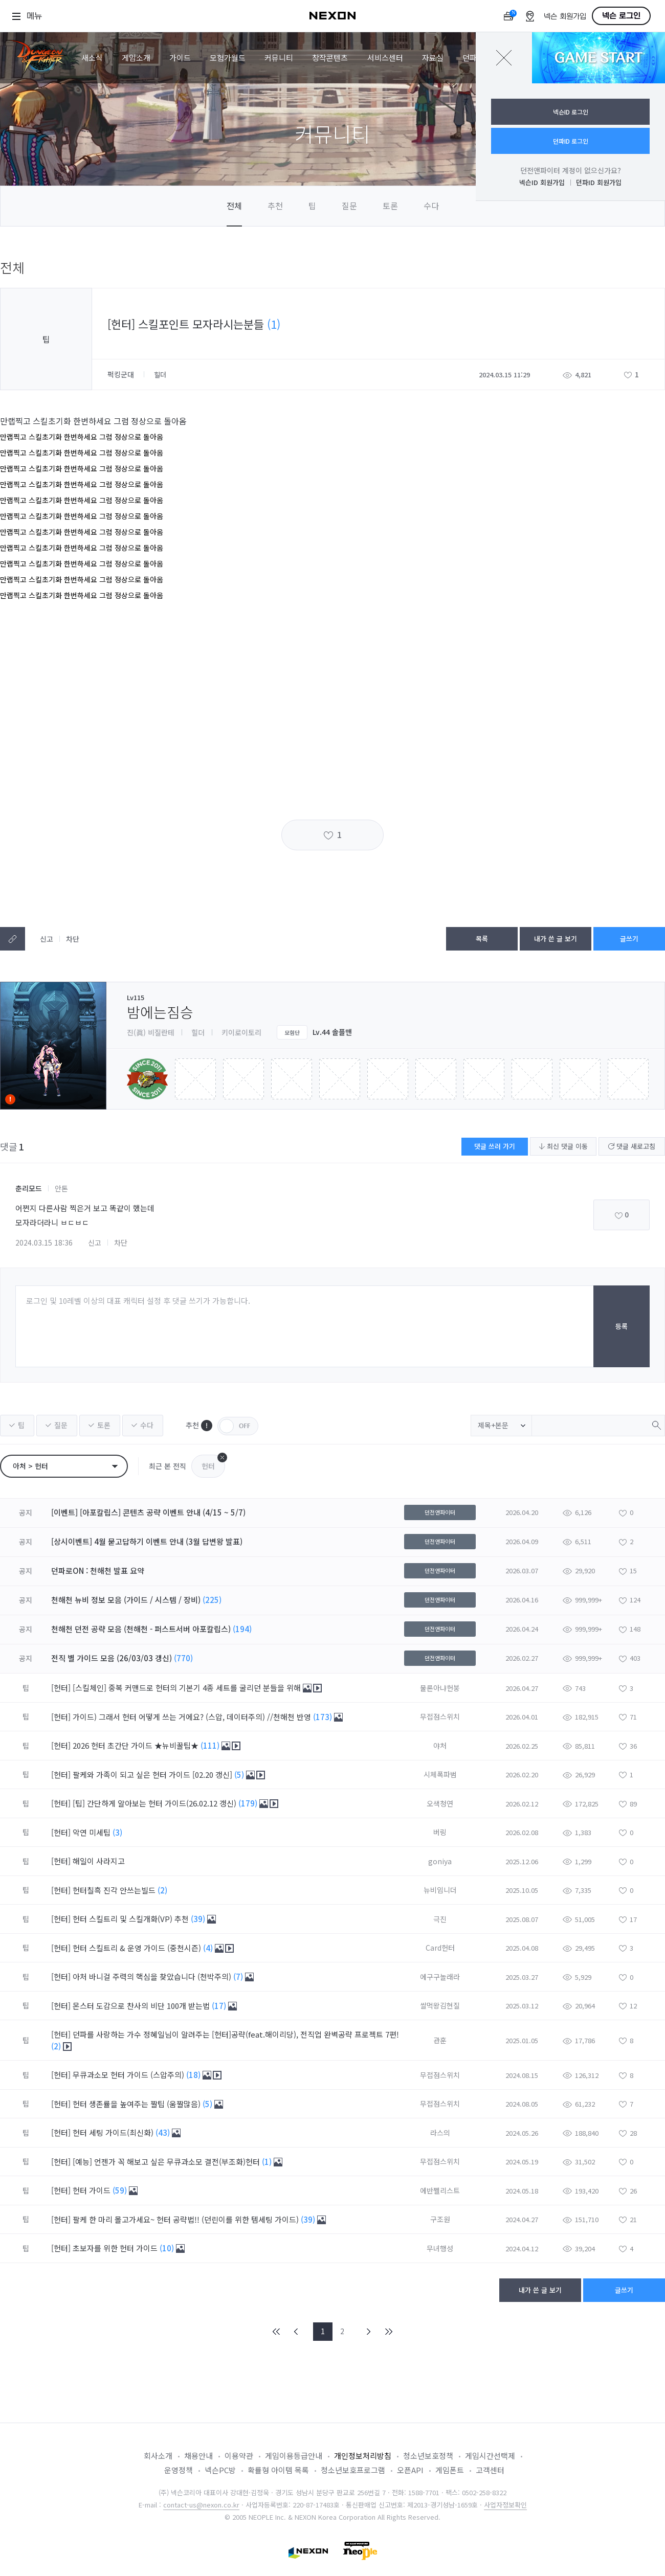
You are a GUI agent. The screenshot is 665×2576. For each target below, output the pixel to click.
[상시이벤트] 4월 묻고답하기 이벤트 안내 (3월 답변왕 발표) (146, 1541)
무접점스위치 (440, 1716)
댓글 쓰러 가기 (494, 1146)
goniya (440, 1861)
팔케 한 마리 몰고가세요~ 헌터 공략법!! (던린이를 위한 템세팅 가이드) (187, 2219)
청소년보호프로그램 (353, 2470)
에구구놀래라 (440, 1977)
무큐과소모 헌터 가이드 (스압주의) (129, 2074)
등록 (621, 1326)
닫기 (504, 57)
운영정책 (178, 2470)
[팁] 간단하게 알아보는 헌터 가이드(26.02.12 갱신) (155, 1803)
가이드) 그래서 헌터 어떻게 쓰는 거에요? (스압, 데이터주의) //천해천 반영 (193, 1716)
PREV (296, 2331)
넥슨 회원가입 (565, 16)
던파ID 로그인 (570, 141)
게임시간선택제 (490, 2455)
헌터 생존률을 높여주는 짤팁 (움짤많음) (138, 2103)
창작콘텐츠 (330, 57)
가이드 (180, 57)
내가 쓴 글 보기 (555, 938)
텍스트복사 (12, 939)
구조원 (440, 2219)
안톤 (61, 1188)
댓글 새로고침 (631, 1146)
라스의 (440, 2133)
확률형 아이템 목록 (278, 2470)
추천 (275, 205)
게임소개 (136, 57)
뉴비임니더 (440, 1890)
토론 (390, 205)
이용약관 (239, 2455)
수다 (431, 205)
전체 (234, 205)
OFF (237, 1426)
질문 (349, 205)
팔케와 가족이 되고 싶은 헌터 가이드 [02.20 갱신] (153, 1774)
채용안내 (198, 2455)
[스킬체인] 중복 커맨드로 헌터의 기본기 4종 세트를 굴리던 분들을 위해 (188, 1687)
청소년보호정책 (428, 2455)
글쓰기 (629, 938)
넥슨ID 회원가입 (542, 182)
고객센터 (490, 2470)
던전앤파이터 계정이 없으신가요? (570, 170)
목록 (482, 938)
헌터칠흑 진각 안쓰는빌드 (115, 1890)
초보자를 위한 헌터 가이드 (116, 2248)
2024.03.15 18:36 (44, 1242)
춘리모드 (28, 1188)
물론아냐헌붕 (440, 1688)
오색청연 (440, 1803)
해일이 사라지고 (100, 1861)
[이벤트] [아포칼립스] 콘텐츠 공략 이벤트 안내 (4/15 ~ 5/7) (148, 1512)
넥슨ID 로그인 (570, 111)
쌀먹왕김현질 (440, 2005)
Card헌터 (440, 1947)
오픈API (410, 2470)
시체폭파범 (440, 1774)
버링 (440, 1832)
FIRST (276, 2331)
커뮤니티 (278, 57)
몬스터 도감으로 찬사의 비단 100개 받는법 (142, 2005)
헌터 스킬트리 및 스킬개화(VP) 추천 (132, 1918)
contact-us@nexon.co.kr (201, 2505)
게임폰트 (449, 2470)
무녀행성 (440, 2248)
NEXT (369, 2331)
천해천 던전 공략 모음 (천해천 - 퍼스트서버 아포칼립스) (141, 1628)
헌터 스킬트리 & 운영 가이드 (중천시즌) (138, 1947)
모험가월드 (228, 57)
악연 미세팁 (93, 1832)
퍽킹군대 (121, 374)
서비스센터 (385, 57)
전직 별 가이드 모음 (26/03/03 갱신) (111, 1658)
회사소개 (158, 2455)
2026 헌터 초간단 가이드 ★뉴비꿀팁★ (137, 1745)
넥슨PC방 (220, 2470)
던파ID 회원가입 (599, 182)
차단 (72, 939)
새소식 (92, 57)
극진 (440, 1919)
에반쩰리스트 (440, 2190)
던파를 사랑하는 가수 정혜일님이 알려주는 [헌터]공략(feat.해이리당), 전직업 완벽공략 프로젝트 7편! (236, 2034)
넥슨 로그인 (621, 15)
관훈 (440, 2040)
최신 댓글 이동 (563, 1146)
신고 (46, 939)
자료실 (433, 57)
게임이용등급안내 (293, 2455)
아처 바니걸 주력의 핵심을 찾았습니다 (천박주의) (153, 1976)
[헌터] (61, 1687)
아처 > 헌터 (30, 1466)
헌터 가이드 (93, 2190)
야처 (440, 1746)
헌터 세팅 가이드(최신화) (114, 2132)
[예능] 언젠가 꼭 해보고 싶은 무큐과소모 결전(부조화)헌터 (167, 2161)
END (388, 2331)
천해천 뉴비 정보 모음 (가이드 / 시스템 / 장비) (126, 1599)
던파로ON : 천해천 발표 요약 (97, 1570)
